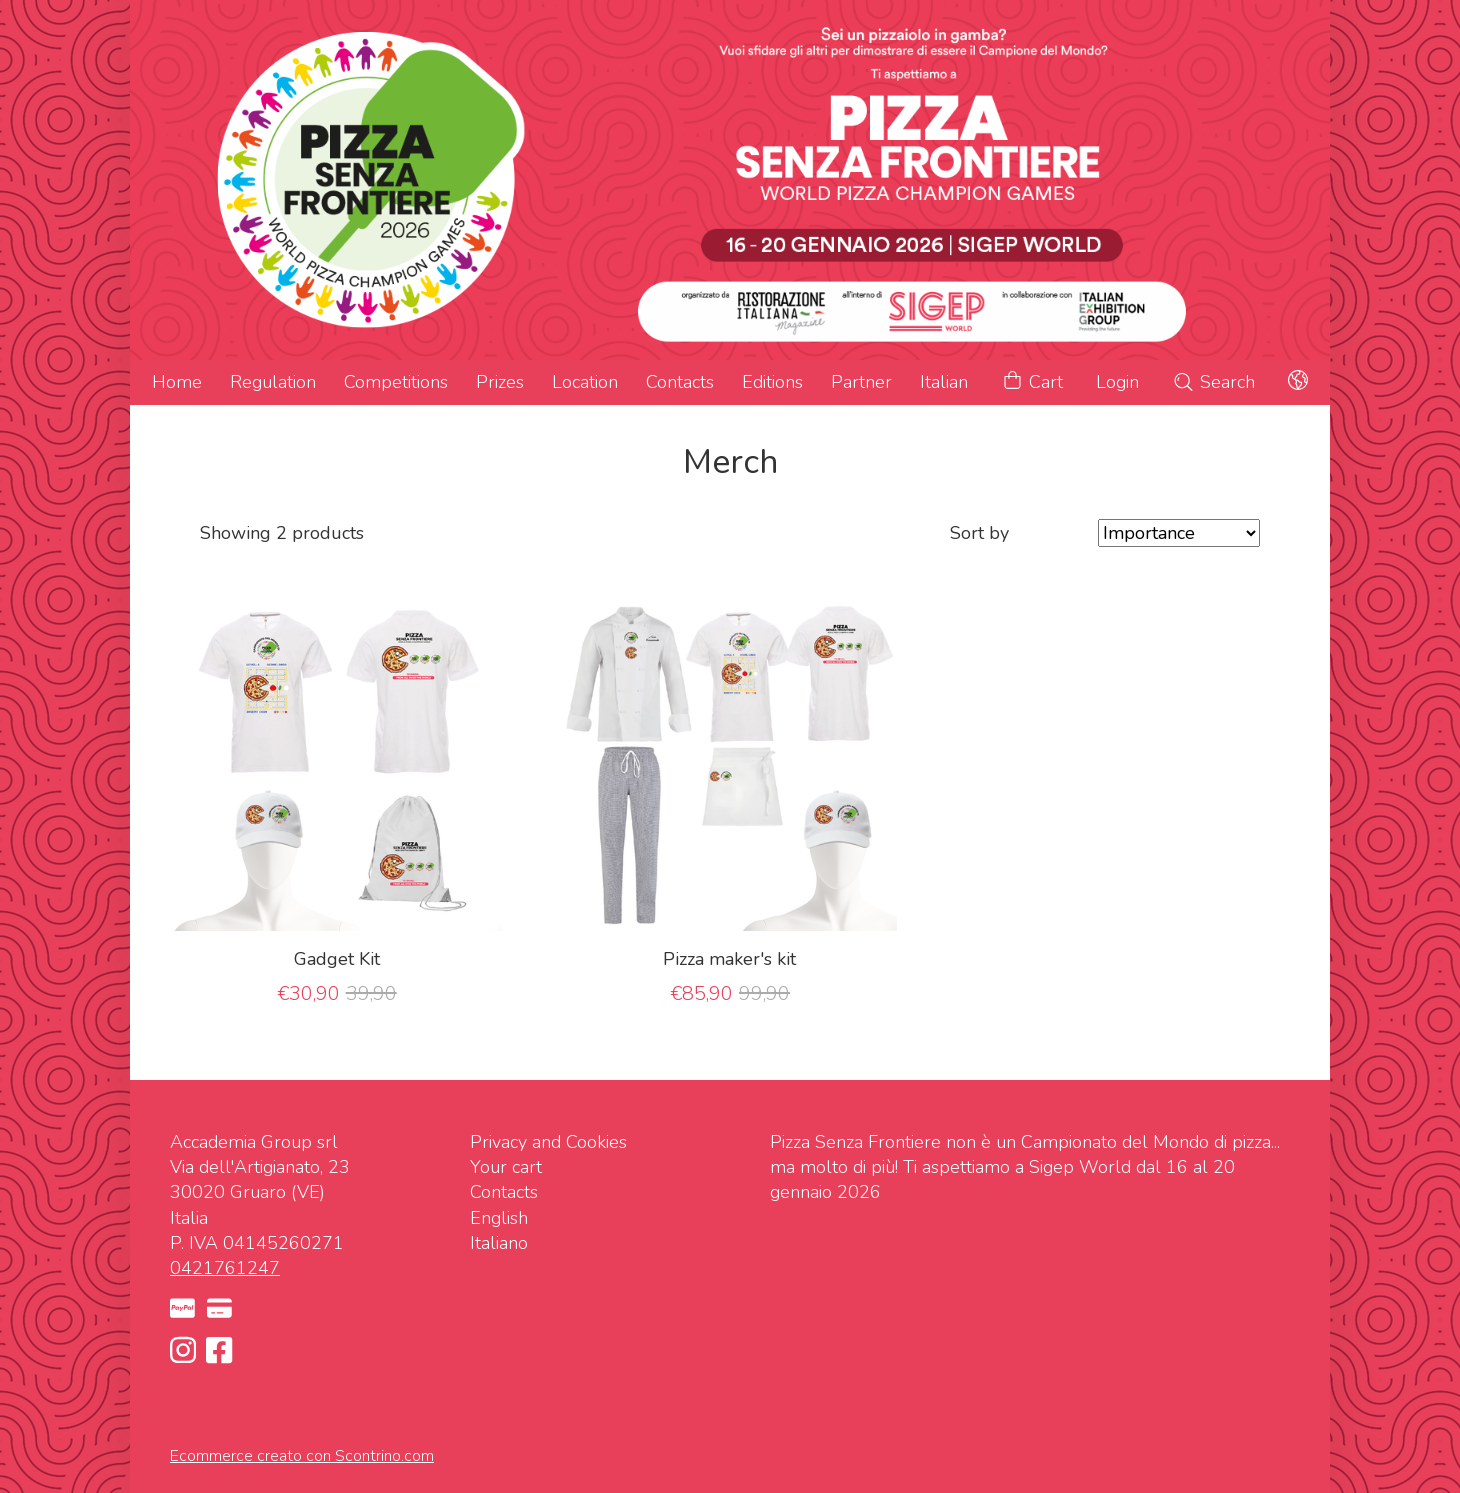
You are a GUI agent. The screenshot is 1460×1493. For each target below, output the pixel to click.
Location (585, 382)
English (499, 1218)
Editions (772, 382)
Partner (861, 382)
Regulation (273, 382)
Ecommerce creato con (302, 1456)
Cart (1032, 382)
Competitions (396, 382)
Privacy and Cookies (548, 1142)
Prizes (500, 382)
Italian (944, 382)
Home (177, 382)
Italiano (499, 1243)
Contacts (680, 382)
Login (1117, 382)
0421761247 (225, 1268)
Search (1213, 382)
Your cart (506, 1167)
